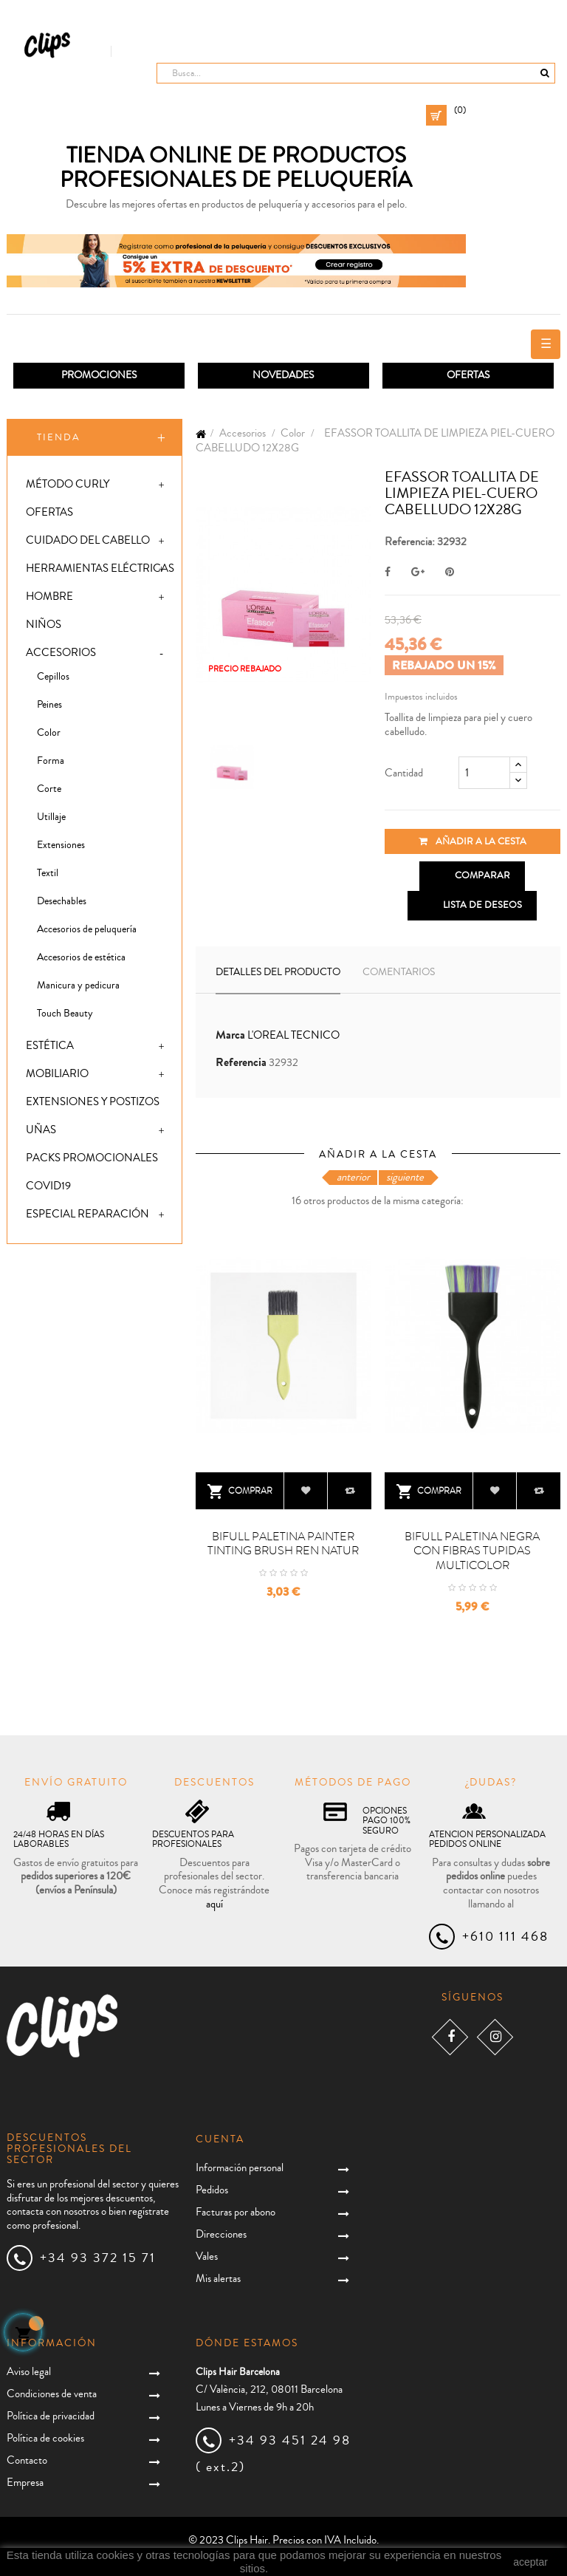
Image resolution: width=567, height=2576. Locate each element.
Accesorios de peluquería (87, 929)
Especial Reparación (87, 1214)
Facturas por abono (235, 2212)
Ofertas (49, 512)
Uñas (41, 1130)
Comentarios (398, 972)
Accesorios (61, 652)
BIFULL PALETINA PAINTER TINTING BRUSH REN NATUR (283, 1543)
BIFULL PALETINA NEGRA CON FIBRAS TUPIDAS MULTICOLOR (472, 1551)
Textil (47, 873)
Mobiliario (57, 1074)
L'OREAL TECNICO (293, 1035)
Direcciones (221, 2234)
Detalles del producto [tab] (278, 972)
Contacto (27, 2460)
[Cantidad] (484, 772)
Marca (230, 1035)
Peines (49, 704)
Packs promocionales (92, 1158)
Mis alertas (218, 2278)
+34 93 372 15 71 (98, 2257)
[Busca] (356, 73)
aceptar (530, 2562)
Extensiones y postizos (92, 1102)
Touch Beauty (65, 1013)
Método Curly (67, 484)
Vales (207, 2256)
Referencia (241, 1063)
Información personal (240, 2168)
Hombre (49, 596)
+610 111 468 (505, 1936)
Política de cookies (45, 2438)
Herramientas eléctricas (100, 568)
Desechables (61, 901)
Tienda (58, 437)
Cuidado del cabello (88, 540)
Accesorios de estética (81, 957)
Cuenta (220, 2139)
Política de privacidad (50, 2416)
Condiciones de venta (52, 2394)
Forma (50, 761)
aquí (214, 1904)
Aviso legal (29, 2371)
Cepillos (53, 676)
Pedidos (212, 2190)
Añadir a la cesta (472, 841)
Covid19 (48, 1186)
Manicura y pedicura (78, 985)
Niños (43, 624)
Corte (49, 789)
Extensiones (61, 845)
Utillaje (51, 817)
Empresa (25, 2482)
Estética (50, 1045)
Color (49, 732)
